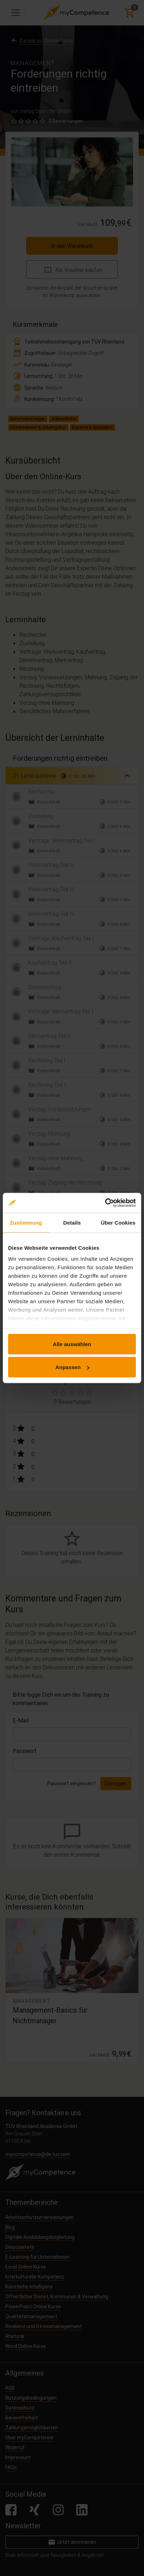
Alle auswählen (72, 1344)
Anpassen (72, 1367)
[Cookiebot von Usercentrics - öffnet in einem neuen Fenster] (105, 1203)
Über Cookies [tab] (118, 1222)
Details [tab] (72, 1222)
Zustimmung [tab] (26, 1222)
